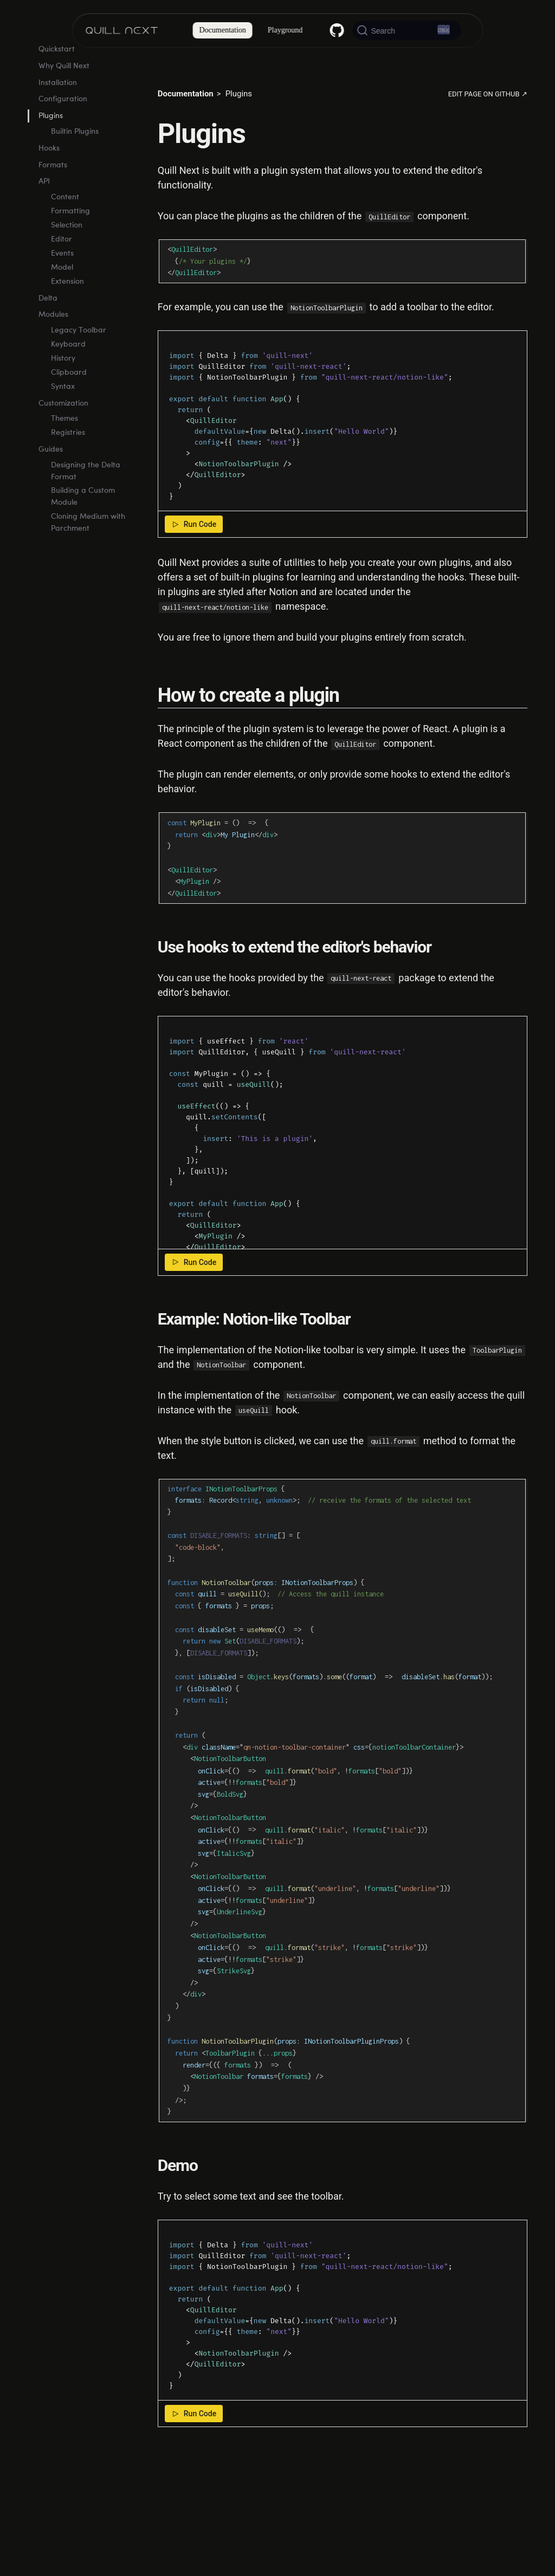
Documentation (222, 30)
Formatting (70, 247)
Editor (61, 275)
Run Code (193, 524)
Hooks (49, 184)
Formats (52, 201)
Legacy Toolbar (78, 366)
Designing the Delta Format (85, 507)
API (44, 217)
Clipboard (69, 408)
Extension (67, 317)
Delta (47, 333)
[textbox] (342, 421)
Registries (68, 468)
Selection (66, 261)
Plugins (50, 151)
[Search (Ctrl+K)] (406, 30)
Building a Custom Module (83, 532)
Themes (64, 454)
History (63, 394)
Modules (53, 350)
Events (62, 289)
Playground (285, 30)
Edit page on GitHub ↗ (487, 94)
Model (62, 303)
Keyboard (68, 380)
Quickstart (56, 85)
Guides (50, 485)
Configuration (62, 135)
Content (65, 233)
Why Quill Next (63, 101)
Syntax (63, 422)
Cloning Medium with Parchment (88, 558)
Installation (57, 118)
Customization (63, 439)
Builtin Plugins (75, 167)
